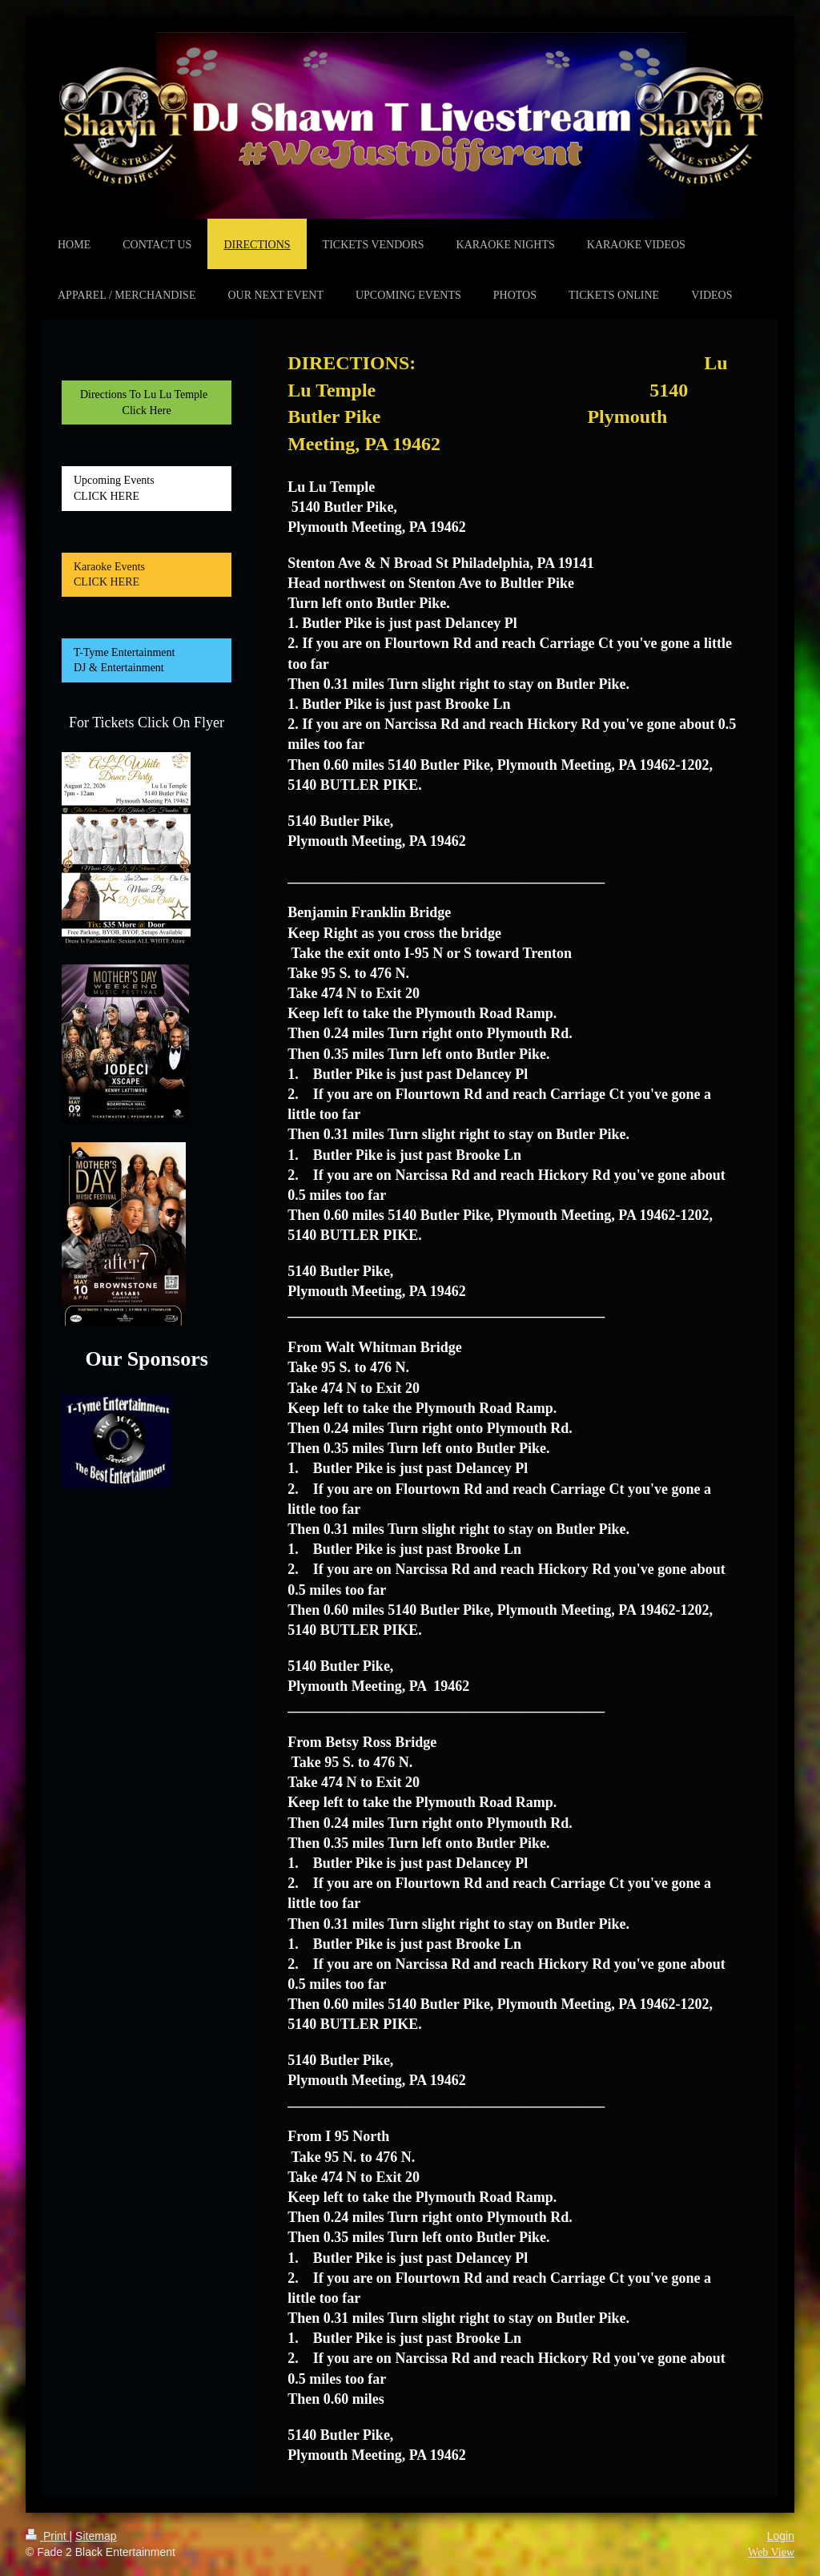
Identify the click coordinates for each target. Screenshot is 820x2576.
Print (48, 2536)
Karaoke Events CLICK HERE (130, 575)
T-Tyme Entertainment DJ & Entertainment (140, 660)
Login (780, 2536)
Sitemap (95, 2536)
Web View (771, 2552)
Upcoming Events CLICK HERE (136, 488)
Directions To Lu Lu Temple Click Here (146, 402)
